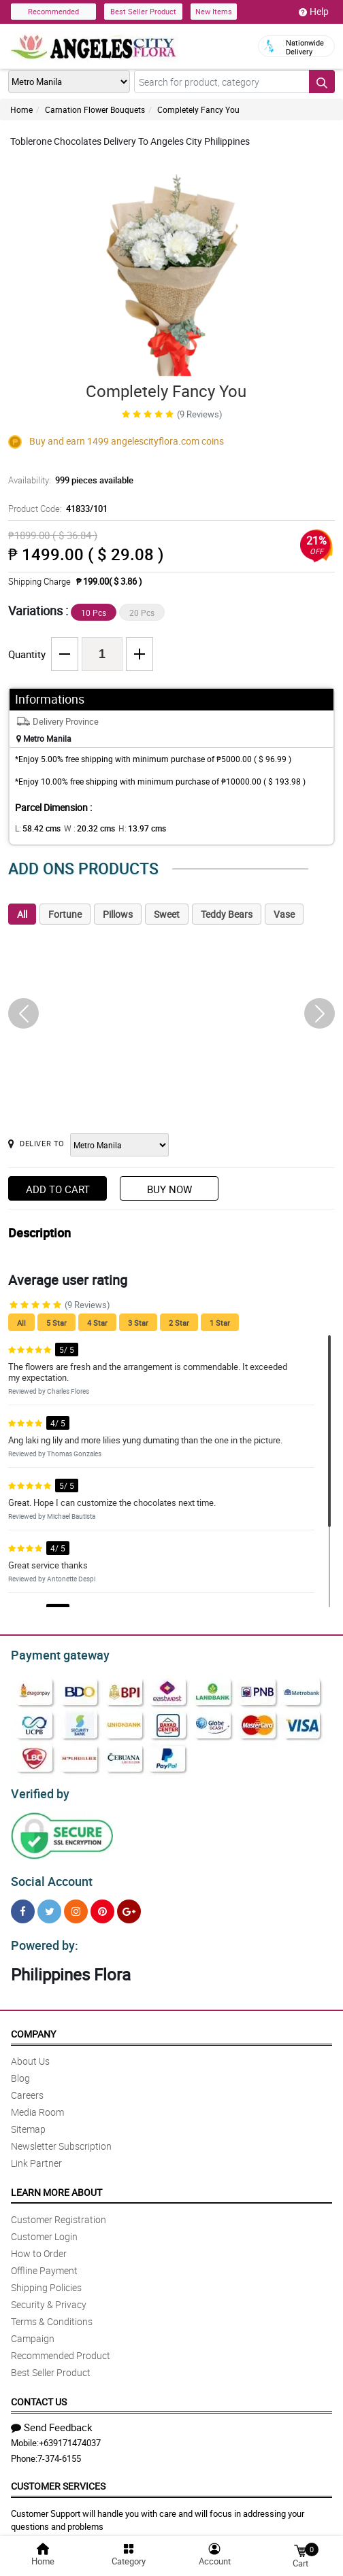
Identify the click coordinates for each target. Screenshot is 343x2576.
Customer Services (58, 2477)
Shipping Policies (46, 2279)
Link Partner (36, 2154)
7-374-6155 (59, 2450)
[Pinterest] (102, 1905)
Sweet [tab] (167, 914)
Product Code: (56, 508)
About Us (30, 2052)
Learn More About (56, 2184)
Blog (20, 2069)
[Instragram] (76, 1905)
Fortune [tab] (65, 914)
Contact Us (39, 2393)
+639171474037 (70, 2434)
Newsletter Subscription (61, 2137)
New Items (213, 11)
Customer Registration (58, 2211)
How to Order (39, 2245)
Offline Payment (44, 2262)
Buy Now (169, 1189)
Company (33, 2025)
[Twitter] (49, 1905)
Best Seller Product (143, 11)
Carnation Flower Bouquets (95, 109)
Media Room (37, 2103)
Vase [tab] (284, 914)
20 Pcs (141, 612)
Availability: (67, 480)
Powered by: (41, 1937)
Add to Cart (58, 1189)
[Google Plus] (129, 1905)
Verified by (38, 1790)
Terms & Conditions (52, 2313)
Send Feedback (52, 2419)
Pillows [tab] (118, 914)
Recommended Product (60, 2347)
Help (314, 11)
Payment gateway (54, 1653)
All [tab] (22, 914)
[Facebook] (23, 1905)
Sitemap (28, 2120)
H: (131, 828)
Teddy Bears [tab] (226, 914)
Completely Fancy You (198, 109)
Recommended (53, 11)
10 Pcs (93, 612)
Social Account (48, 1876)
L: (35, 828)
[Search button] (322, 81)
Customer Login (44, 2228)
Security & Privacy (48, 2296)
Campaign (32, 2330)
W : (82, 828)
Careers (27, 2086)
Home (21, 109)
